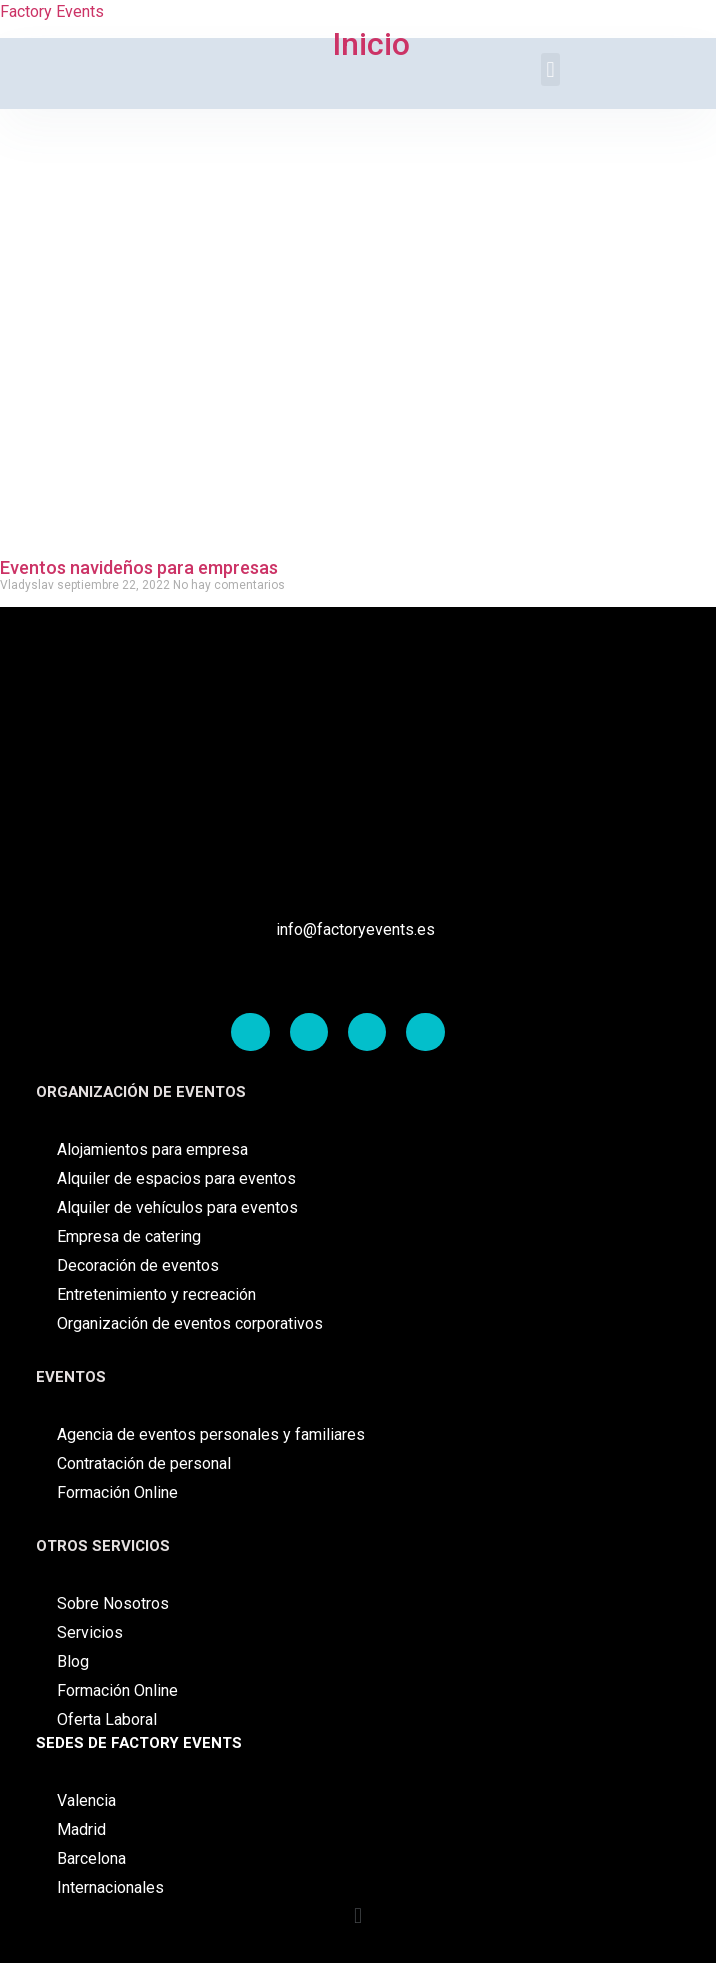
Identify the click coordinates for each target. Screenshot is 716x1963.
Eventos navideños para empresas (139, 567)
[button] (357, 1916)
